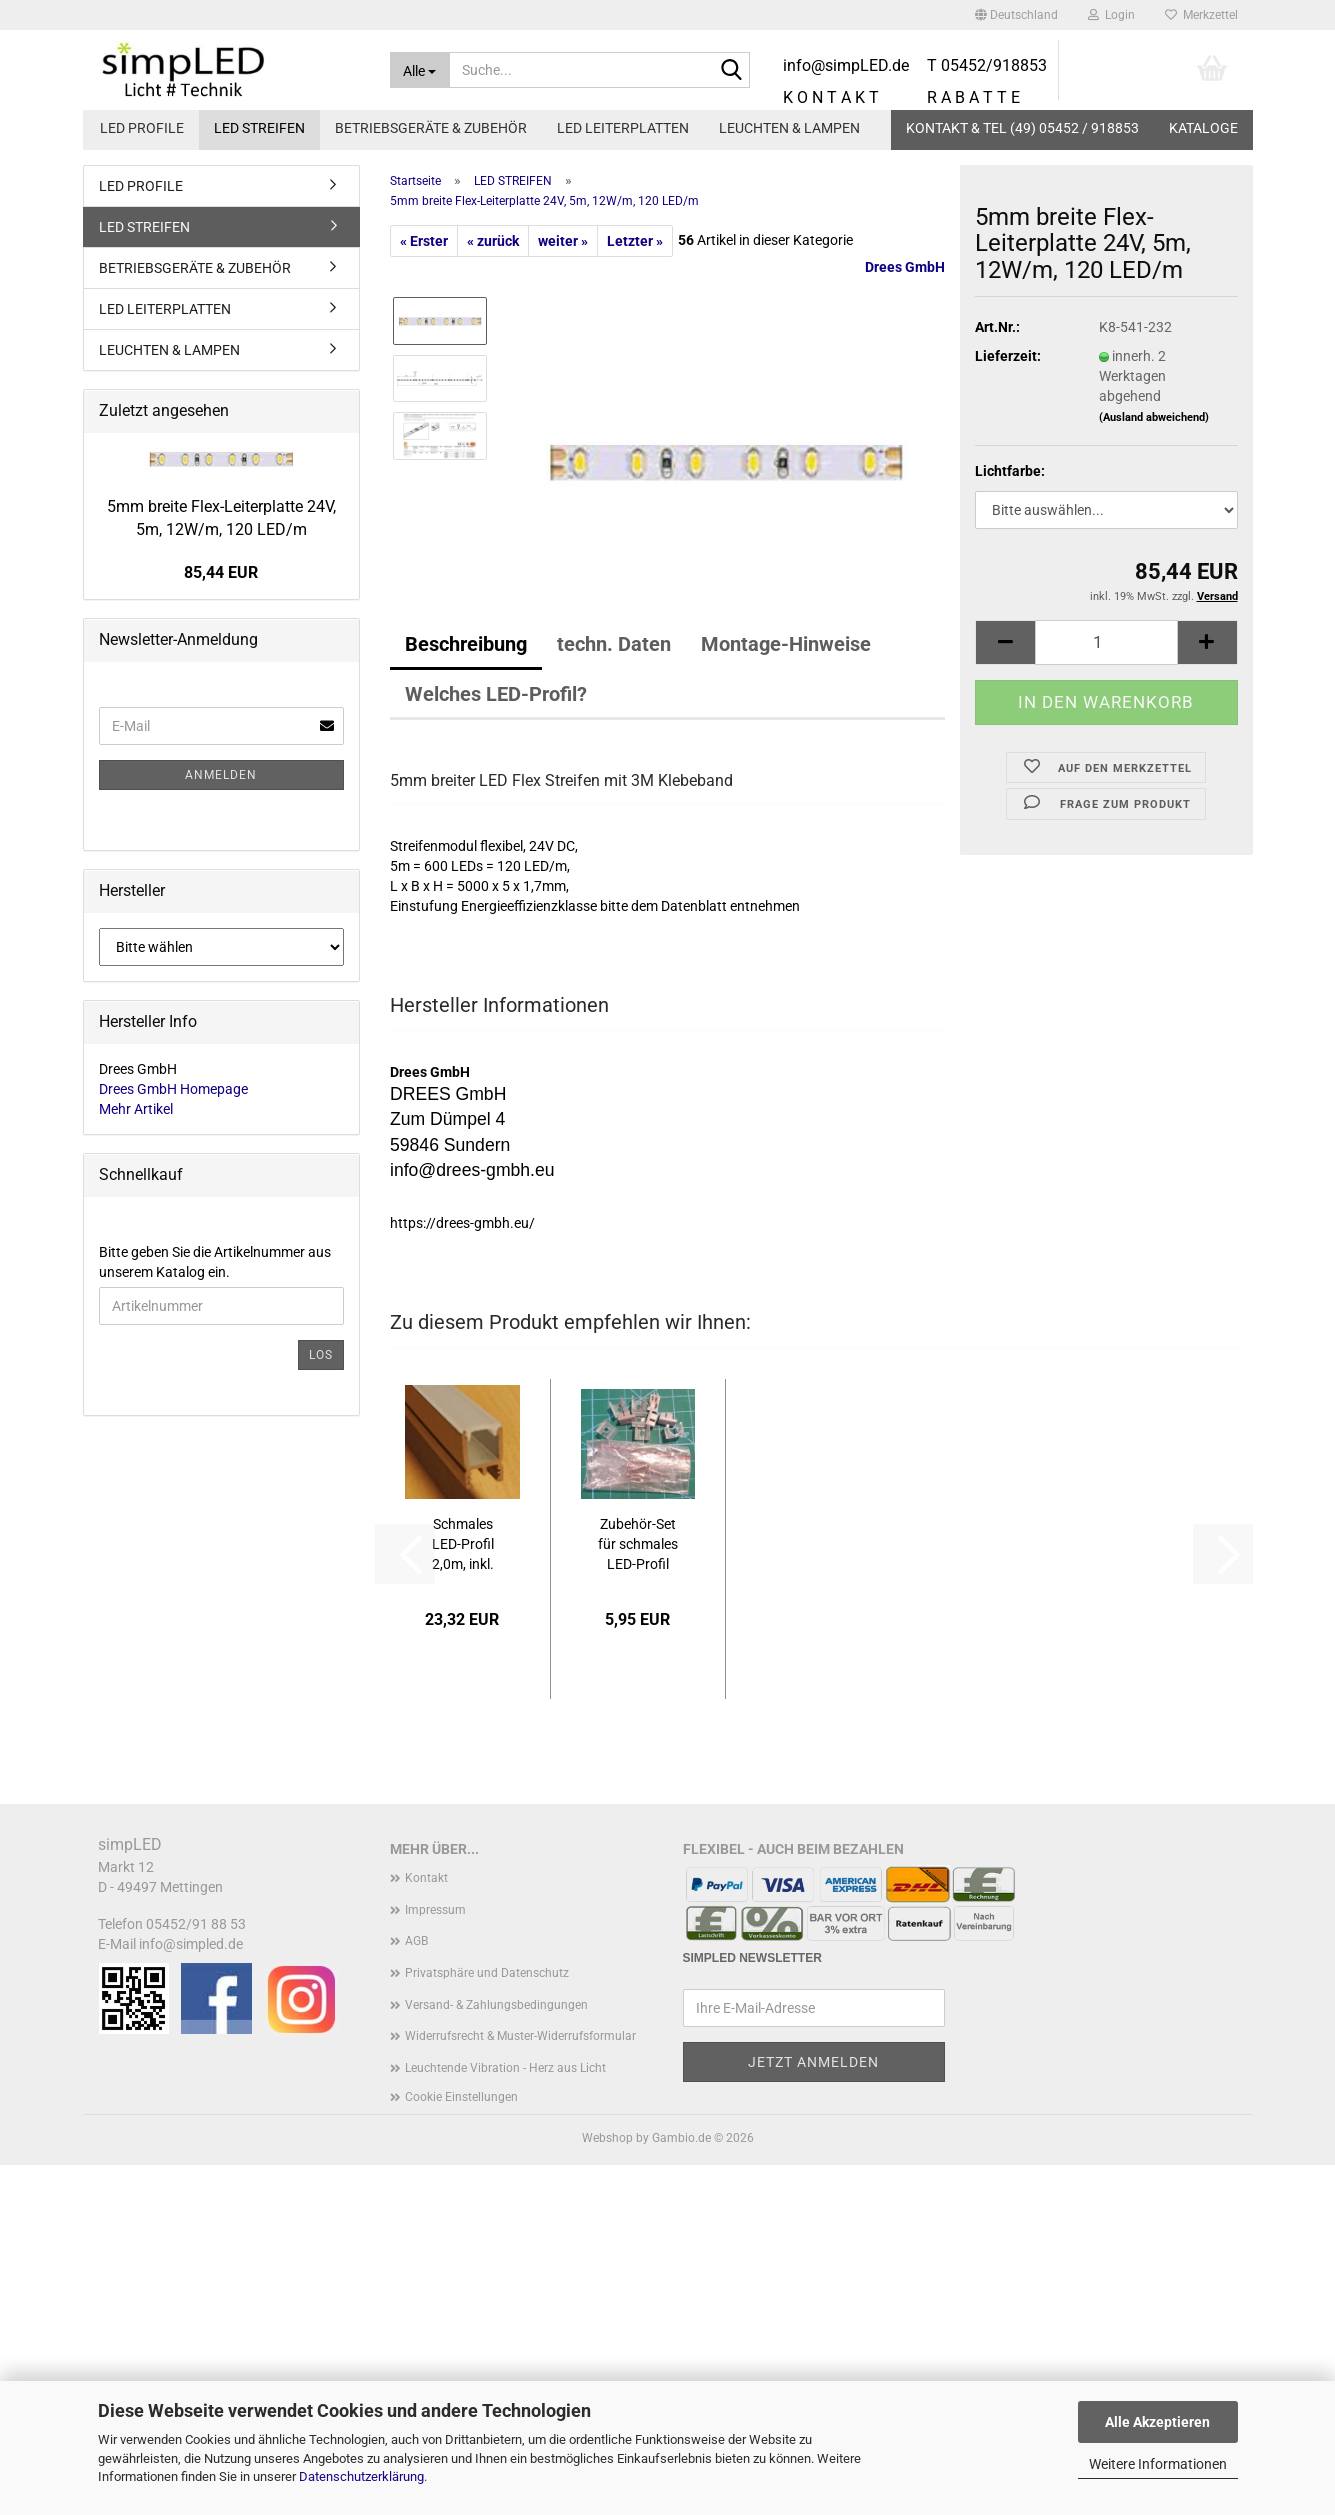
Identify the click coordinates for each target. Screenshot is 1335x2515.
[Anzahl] (1106, 642)
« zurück (493, 241)
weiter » (563, 241)
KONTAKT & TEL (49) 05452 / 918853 (1022, 128)
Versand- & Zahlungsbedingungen (496, 2005)
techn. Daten (614, 644)
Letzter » (635, 241)
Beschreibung (466, 644)
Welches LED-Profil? (496, 694)
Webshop (607, 2138)
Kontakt (426, 1878)
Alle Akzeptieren (1157, 2422)
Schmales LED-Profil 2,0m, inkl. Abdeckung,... (462, 1545)
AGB (416, 1941)
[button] (1016, 15)
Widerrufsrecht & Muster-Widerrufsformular (520, 2036)
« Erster (424, 241)
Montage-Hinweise (786, 644)
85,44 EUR (221, 572)
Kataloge (1203, 128)
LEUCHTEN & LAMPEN (789, 128)
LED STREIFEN (259, 128)
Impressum (435, 1910)
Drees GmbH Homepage (173, 1089)
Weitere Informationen (1158, 2464)
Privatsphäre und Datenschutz (487, 1973)
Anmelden (221, 775)
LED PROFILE (142, 128)
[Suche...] (420, 70)
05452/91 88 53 (196, 1924)
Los (321, 1355)
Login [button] (1111, 15)
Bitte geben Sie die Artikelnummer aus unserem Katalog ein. (215, 1262)
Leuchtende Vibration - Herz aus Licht (505, 2068)
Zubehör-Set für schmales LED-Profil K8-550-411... (638, 1545)
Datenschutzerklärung (361, 2476)
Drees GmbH (905, 267)
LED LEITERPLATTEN (623, 128)
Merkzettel (1201, 15)
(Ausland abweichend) (1154, 417)
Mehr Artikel (136, 1109)
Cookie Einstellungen (461, 2097)
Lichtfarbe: (1010, 471)
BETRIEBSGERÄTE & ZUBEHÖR (431, 128)
